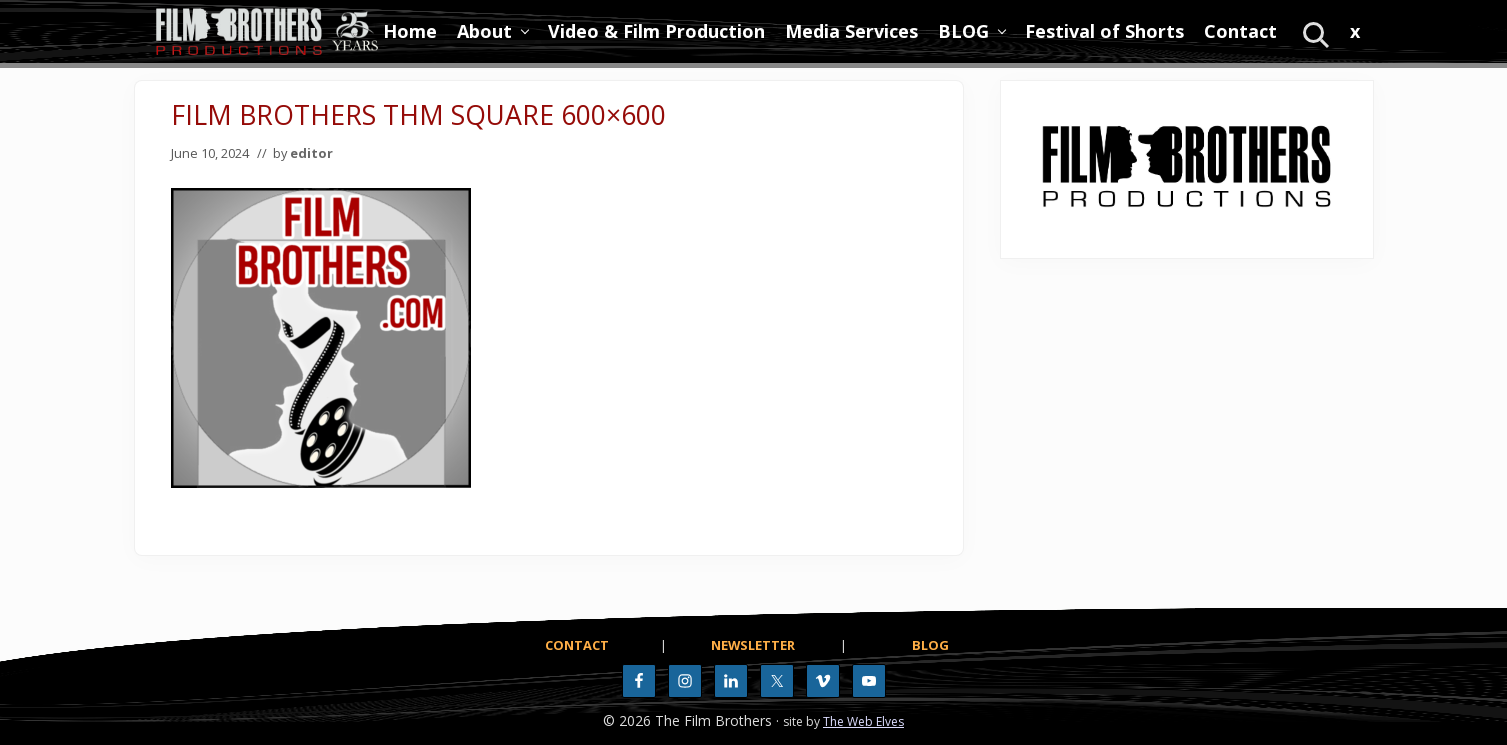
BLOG (930, 645)
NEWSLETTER (753, 645)
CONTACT (577, 645)
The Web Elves (863, 721)
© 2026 (627, 720)
